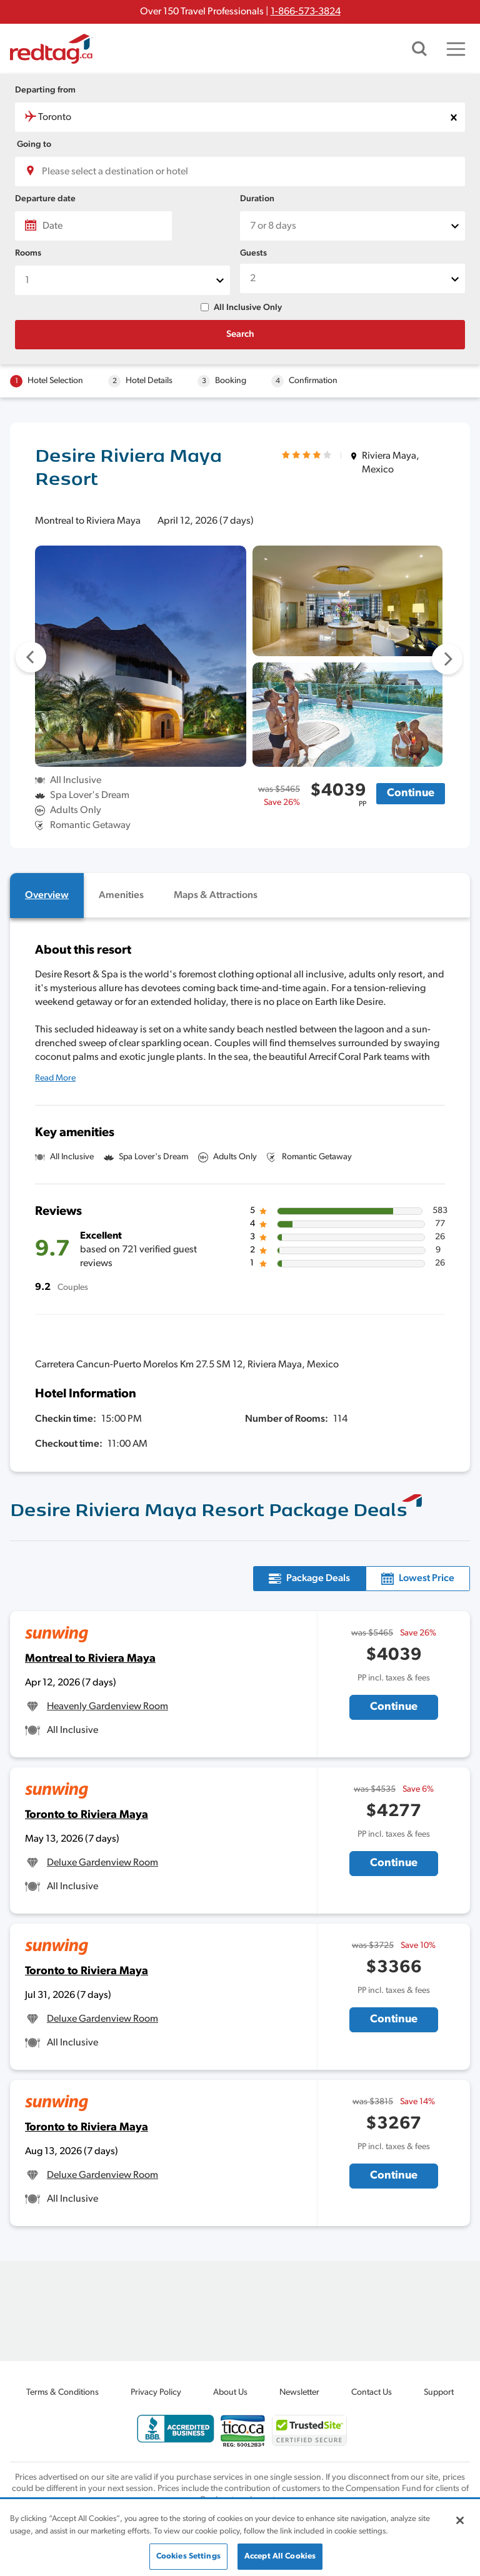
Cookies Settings (188, 2556)
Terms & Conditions (62, 2392)
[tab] (47, 895)
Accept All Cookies (280, 2556)
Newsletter (299, 2392)
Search (240, 334)
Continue (410, 793)
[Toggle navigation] (456, 49)
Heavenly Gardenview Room (107, 1707)
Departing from (45, 90)
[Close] (460, 2520)
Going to (34, 144)
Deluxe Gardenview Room (102, 1863)
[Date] (93, 226)
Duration (257, 199)
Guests (253, 253)
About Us (230, 2392)
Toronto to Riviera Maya (86, 1815)
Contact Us (371, 2392)
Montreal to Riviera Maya (90, 1659)
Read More (55, 1078)
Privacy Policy (156, 2392)
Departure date (45, 199)
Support (439, 2392)
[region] (240, 2538)
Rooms (28, 253)
